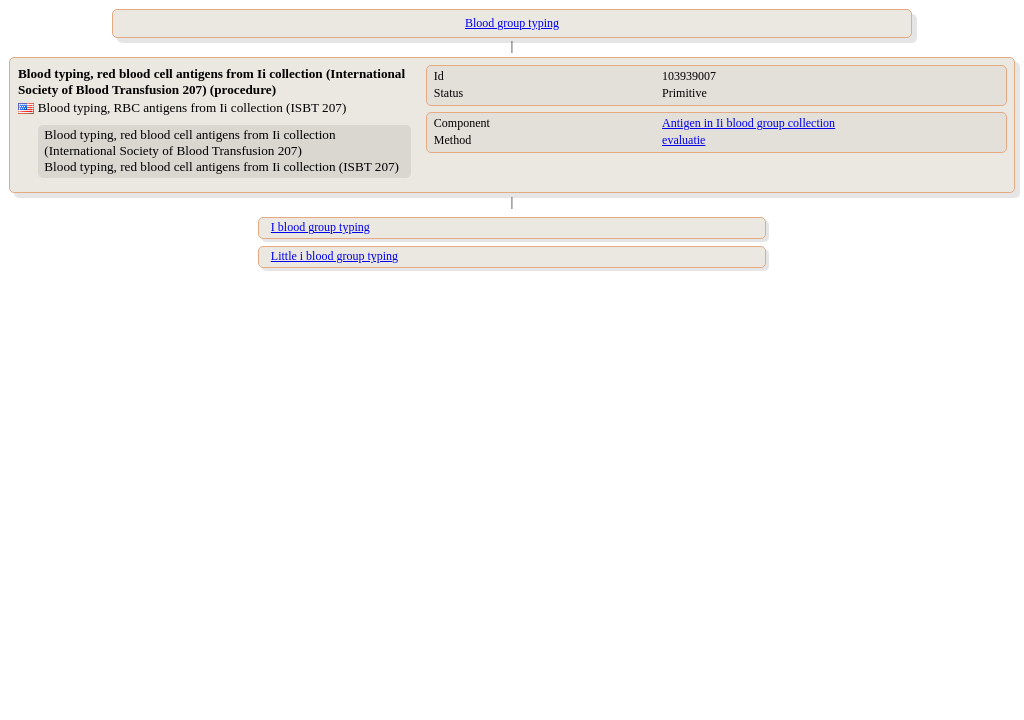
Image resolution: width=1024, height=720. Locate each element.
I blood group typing (320, 227)
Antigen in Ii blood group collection (748, 123)
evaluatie (683, 140)
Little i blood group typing (334, 256)
